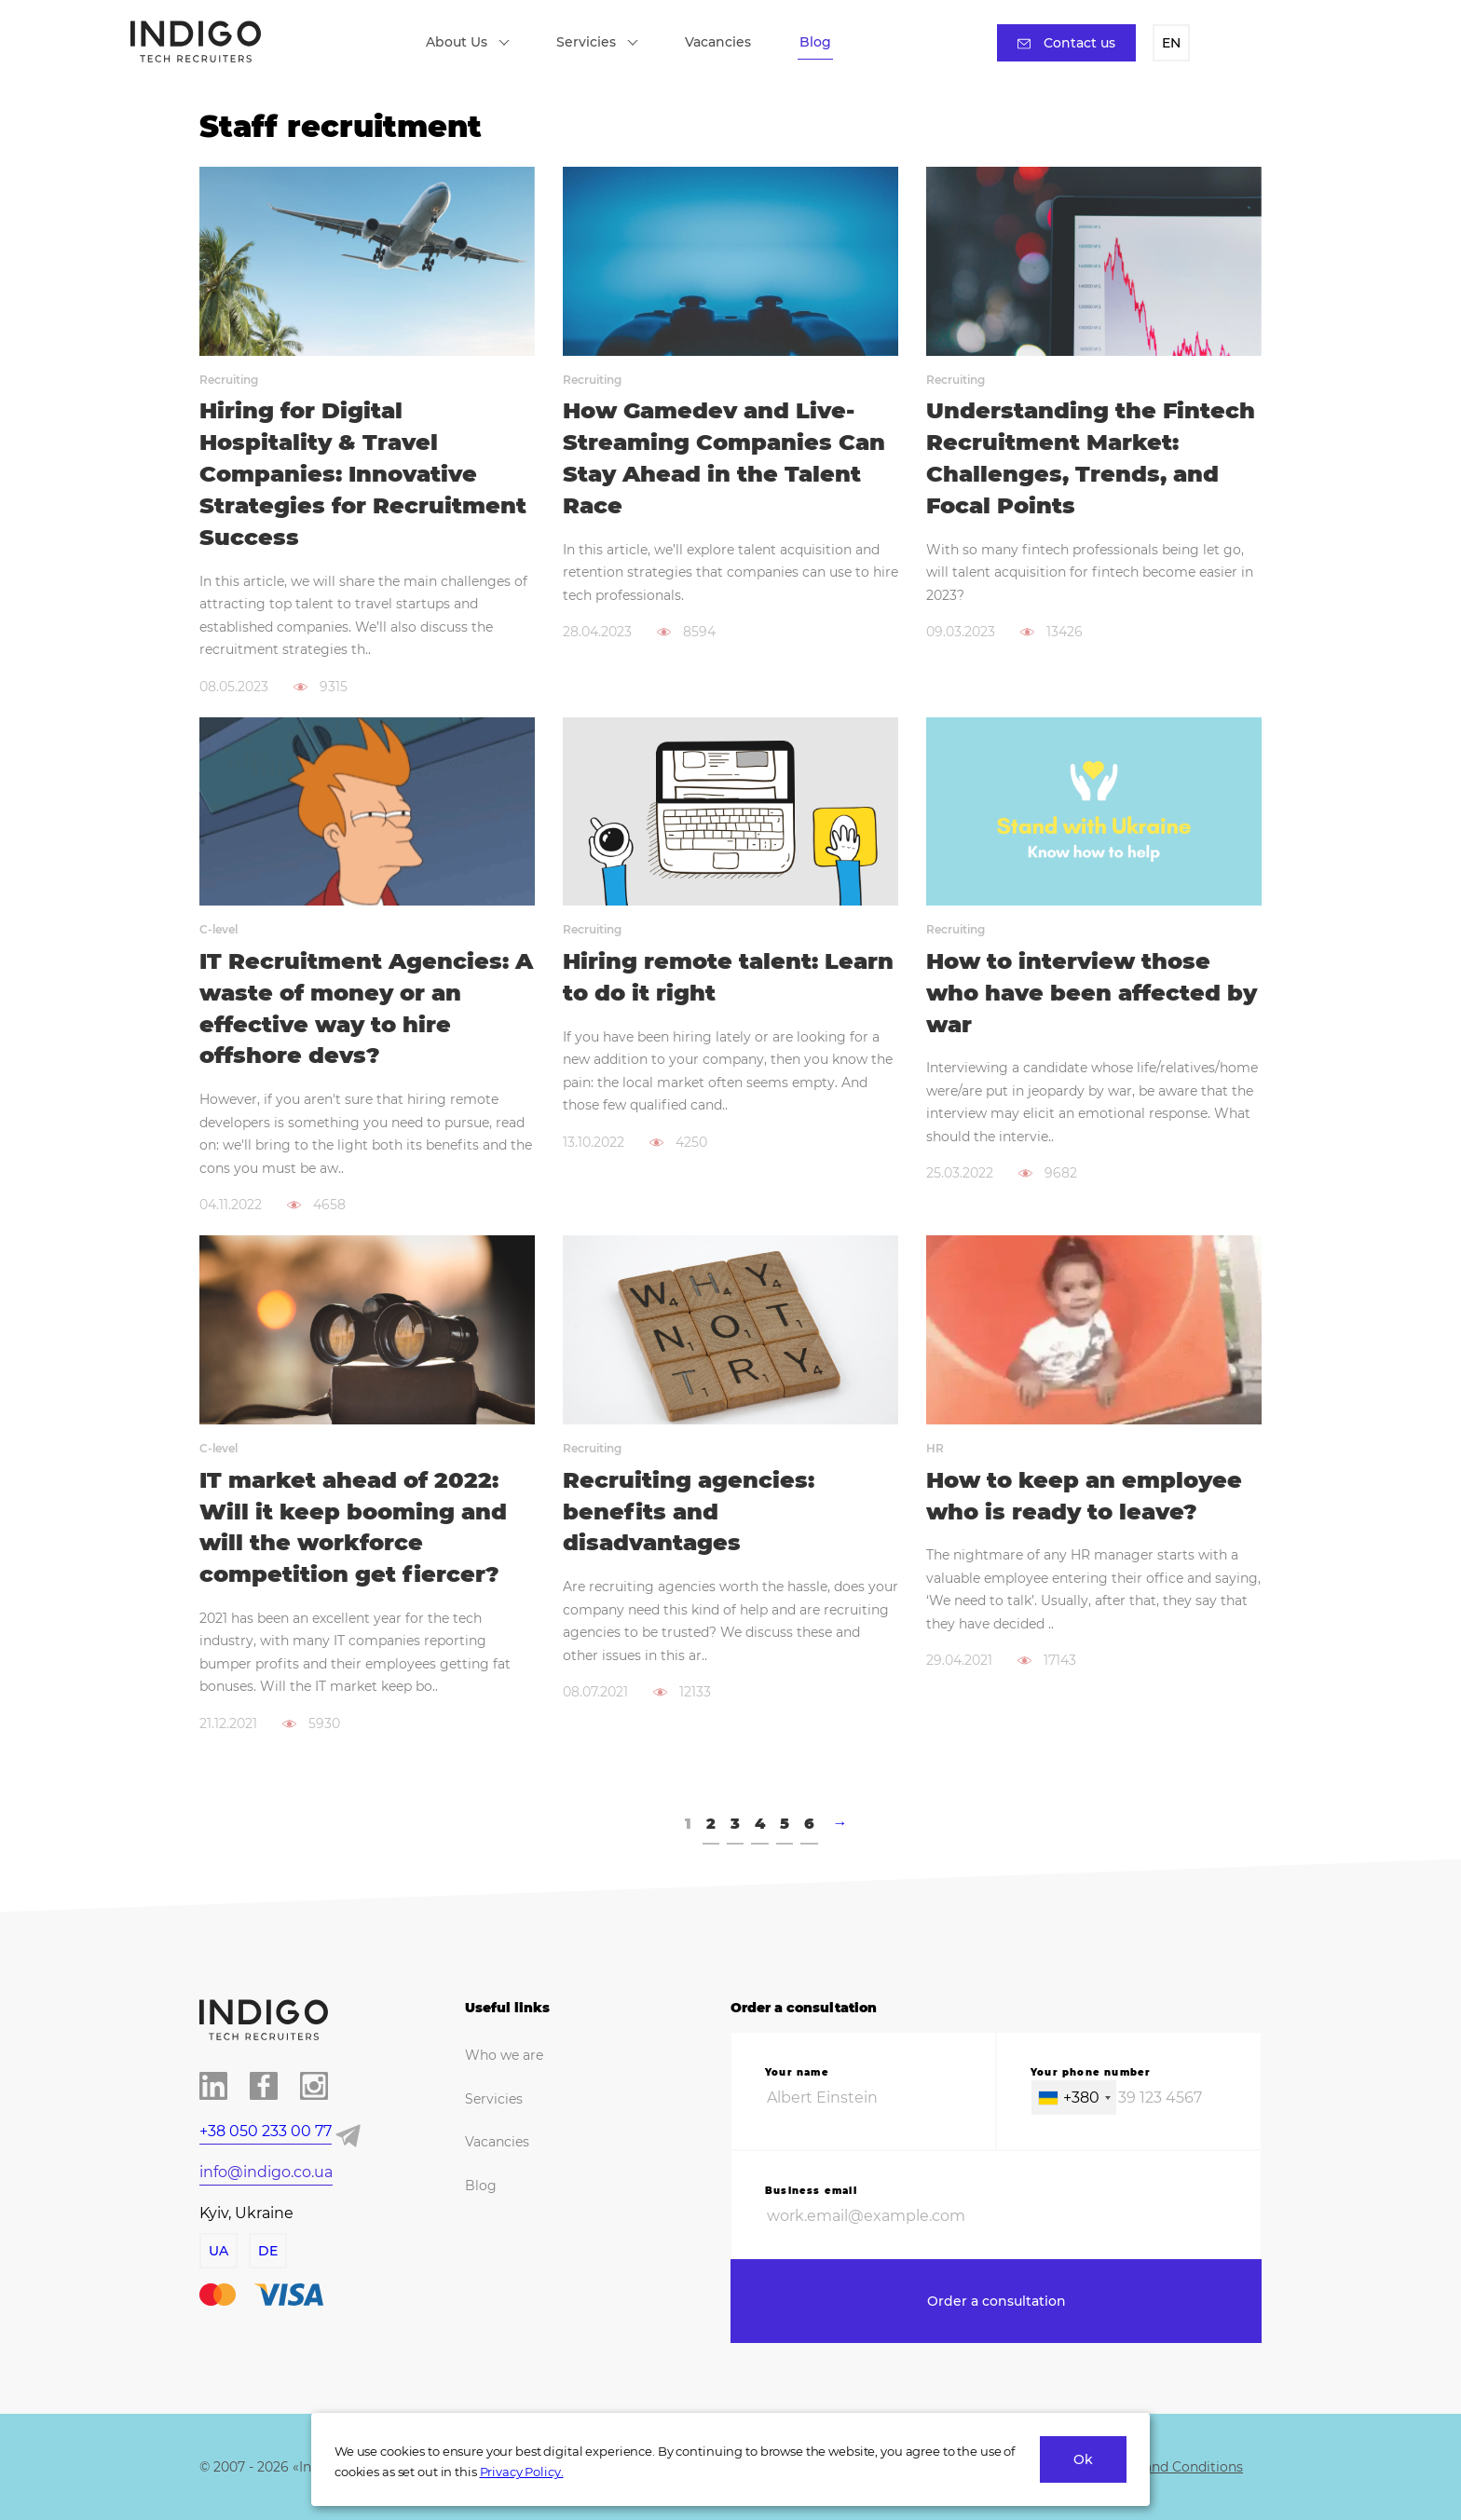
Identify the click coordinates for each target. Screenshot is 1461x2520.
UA (218, 2250)
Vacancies (718, 42)
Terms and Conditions (1171, 2467)
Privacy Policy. (522, 2471)
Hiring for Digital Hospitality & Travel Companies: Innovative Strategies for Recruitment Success (362, 473)
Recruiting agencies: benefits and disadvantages (688, 1511)
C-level (218, 929)
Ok (1083, 2459)
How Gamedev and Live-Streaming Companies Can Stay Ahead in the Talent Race (724, 457)
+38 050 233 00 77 (265, 2131)
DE (268, 2250)
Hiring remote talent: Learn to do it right (728, 976)
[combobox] (1073, 2097)
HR (935, 1448)
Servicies (597, 42)
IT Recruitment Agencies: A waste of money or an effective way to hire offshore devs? (366, 1008)
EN (1171, 42)
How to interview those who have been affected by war (1091, 992)
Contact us (1066, 42)
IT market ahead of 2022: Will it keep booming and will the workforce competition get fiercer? (353, 1526)
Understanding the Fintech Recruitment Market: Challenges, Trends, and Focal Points (1090, 457)
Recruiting (228, 380)
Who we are (504, 2055)
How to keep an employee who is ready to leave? (1084, 1495)
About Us (468, 42)
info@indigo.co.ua (266, 2172)
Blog (815, 42)
